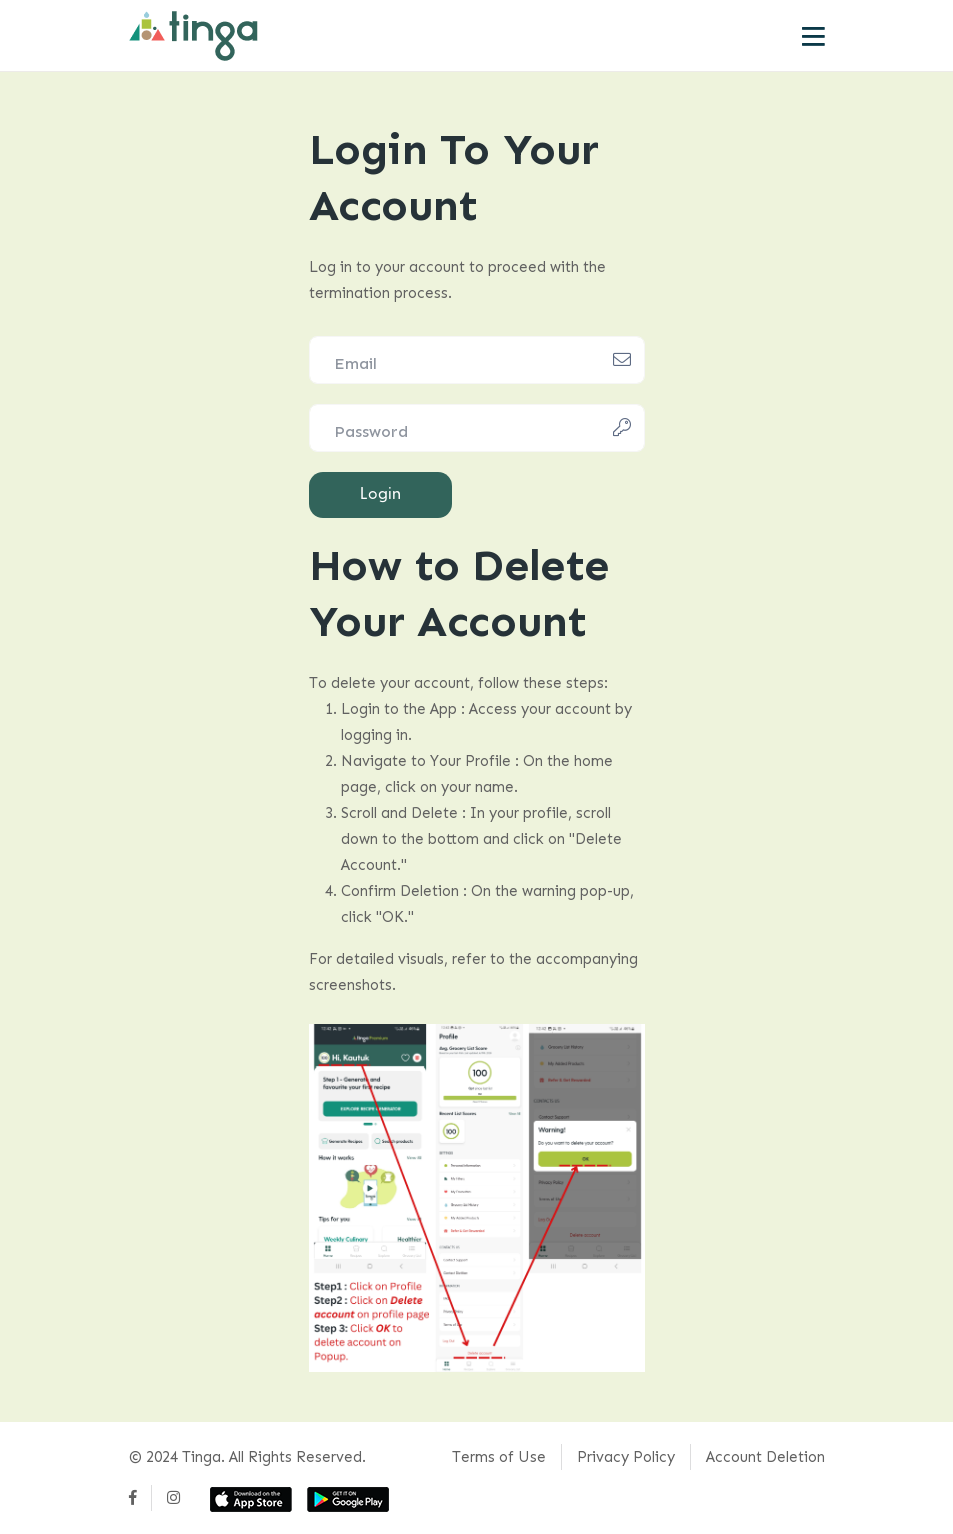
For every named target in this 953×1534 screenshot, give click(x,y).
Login (380, 494)
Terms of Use (499, 1457)
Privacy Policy (626, 1457)
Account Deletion (765, 1457)
